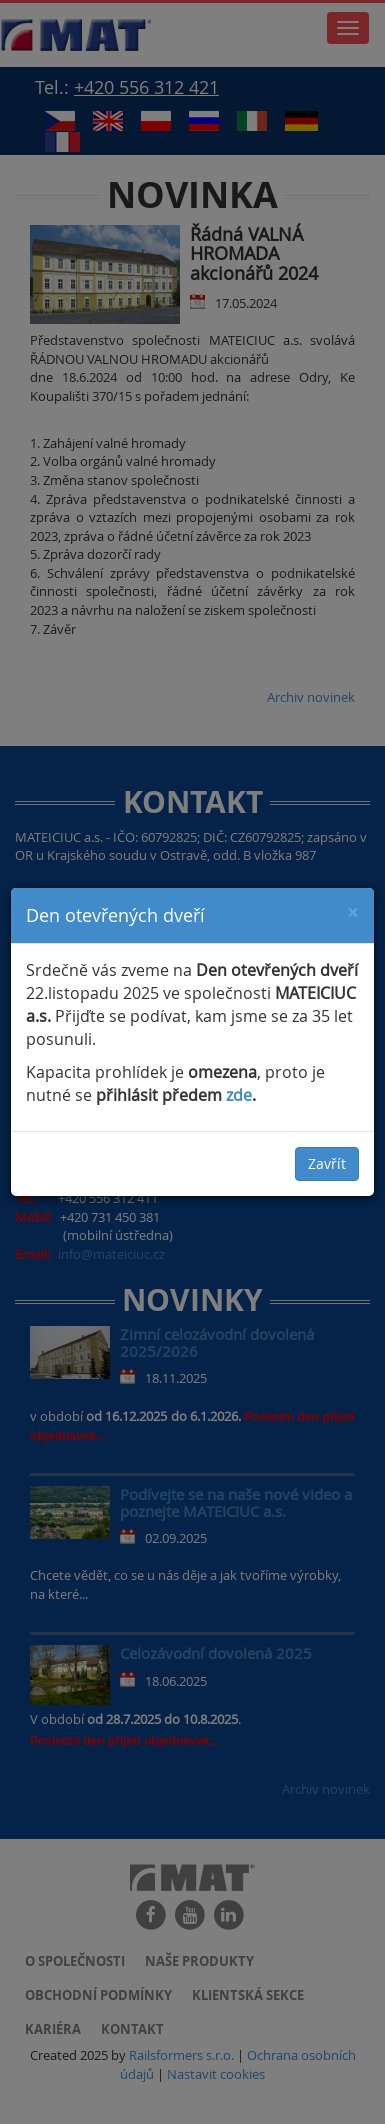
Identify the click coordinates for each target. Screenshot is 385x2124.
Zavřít (327, 1163)
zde (239, 1095)
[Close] (353, 911)
